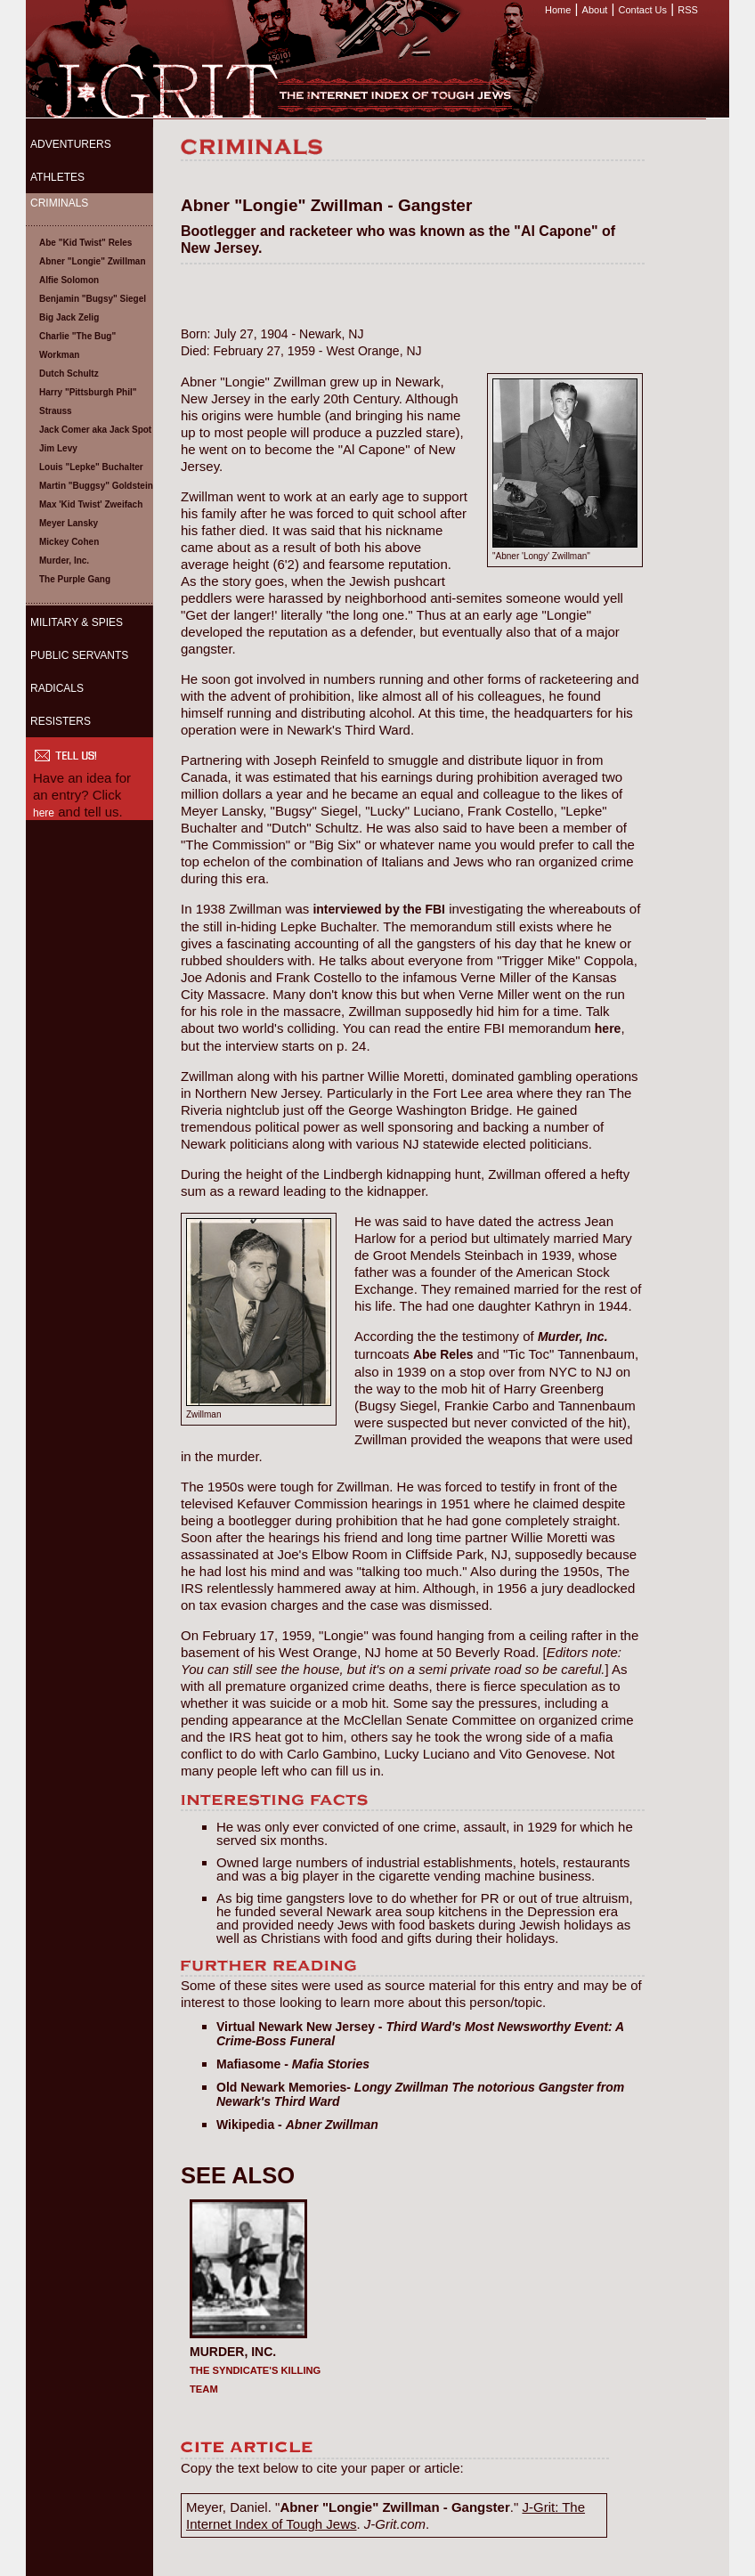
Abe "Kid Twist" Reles (85, 243)
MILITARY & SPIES (76, 622)
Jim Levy (58, 448)
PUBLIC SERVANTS (79, 655)
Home (558, 9)
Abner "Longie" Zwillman (92, 261)
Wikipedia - (297, 2124)
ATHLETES (57, 177)
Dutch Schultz (69, 373)
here (43, 813)
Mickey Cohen (69, 542)
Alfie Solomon (69, 280)
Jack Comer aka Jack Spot (95, 430)
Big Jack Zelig (69, 317)
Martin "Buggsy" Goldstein (96, 486)
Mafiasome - (292, 2064)
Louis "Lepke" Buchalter (91, 467)
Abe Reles (443, 1354)
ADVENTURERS (70, 144)
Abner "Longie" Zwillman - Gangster (394, 2507)
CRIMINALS (59, 203)
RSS (688, 9)
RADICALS (57, 688)
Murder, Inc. (64, 560)
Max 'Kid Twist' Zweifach (90, 504)
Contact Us (643, 9)
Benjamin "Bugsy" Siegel (92, 299)
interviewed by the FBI (379, 909)
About (595, 9)
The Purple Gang (74, 579)
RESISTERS (60, 721)
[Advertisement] (88, 953)
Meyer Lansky (68, 523)
